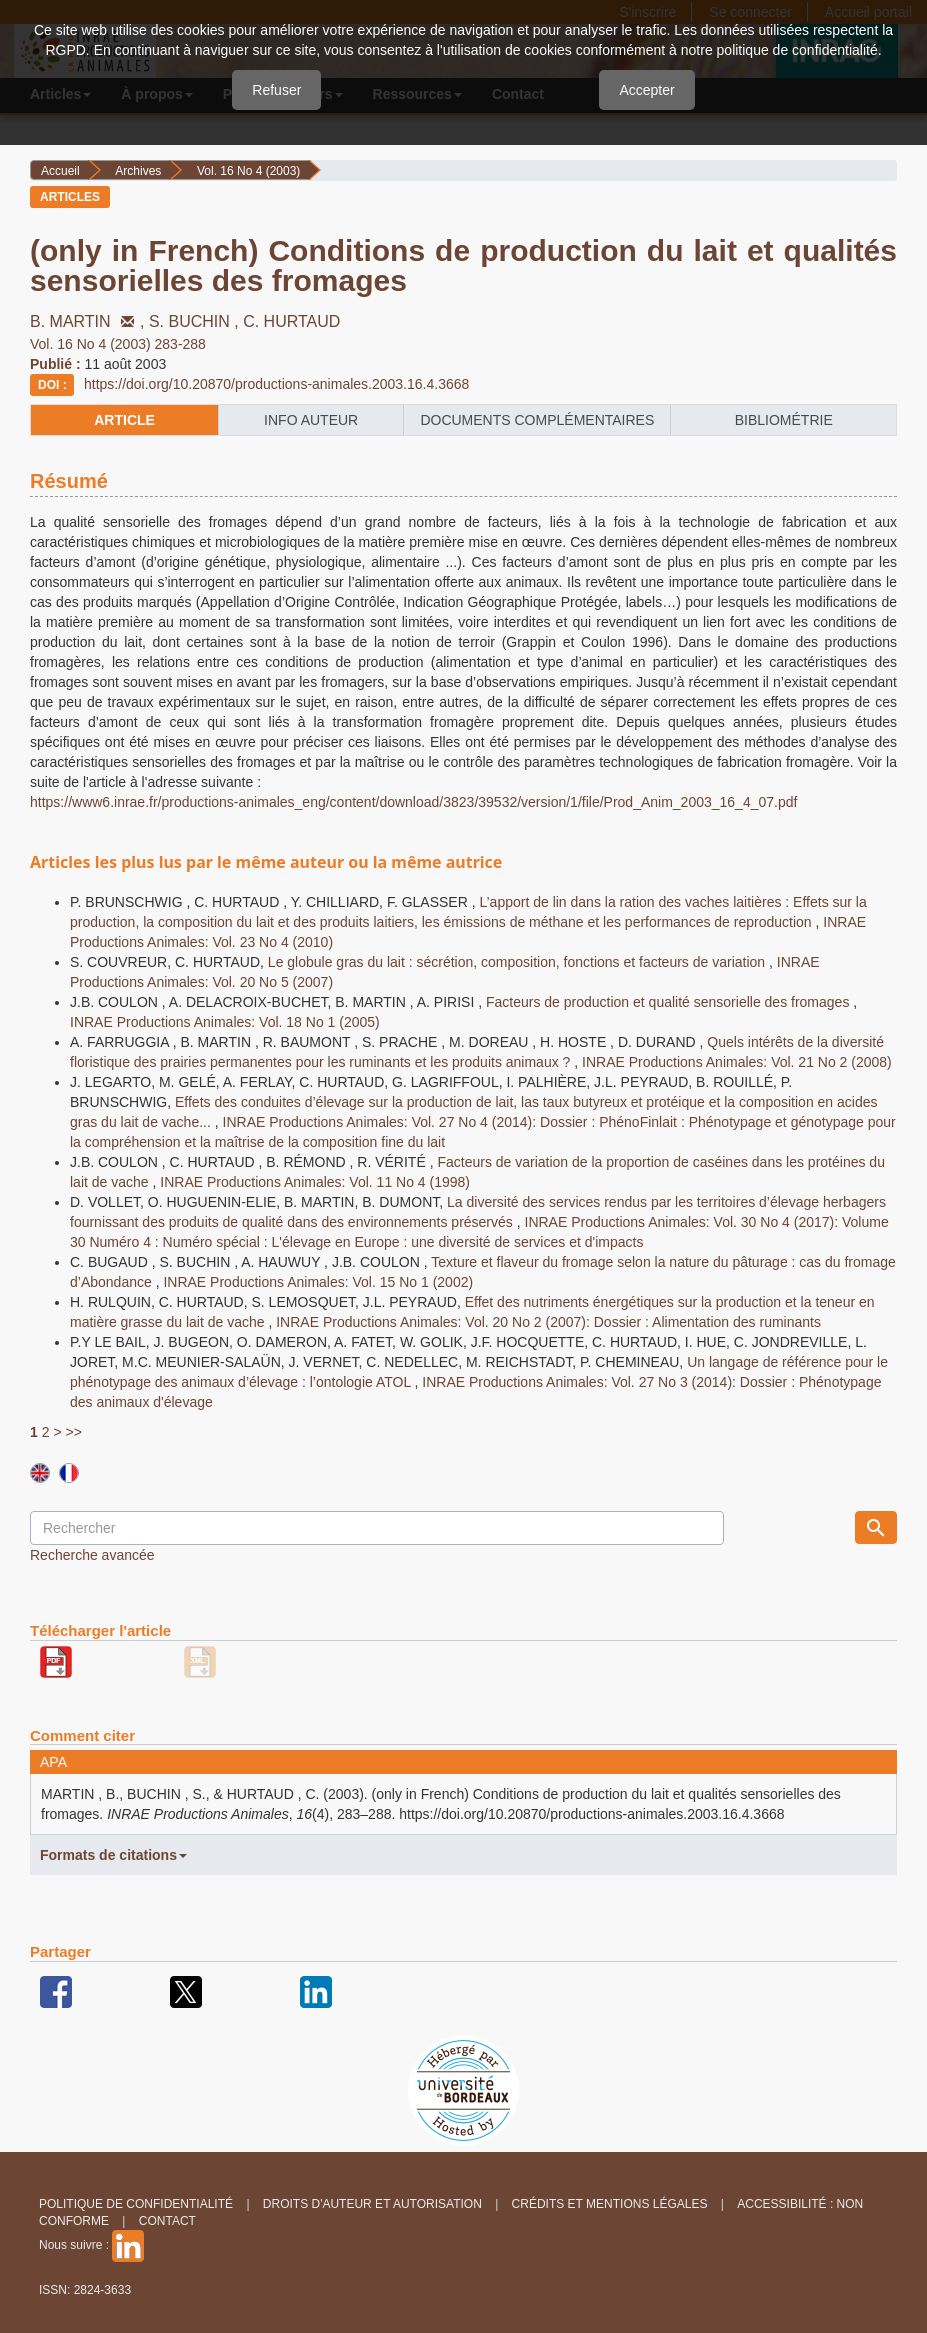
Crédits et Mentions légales (610, 2204)
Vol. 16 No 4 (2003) (248, 171)
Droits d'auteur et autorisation (372, 2204)
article (124, 420)
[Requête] (377, 1528)
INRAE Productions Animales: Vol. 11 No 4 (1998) (315, 1182)
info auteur (311, 420)
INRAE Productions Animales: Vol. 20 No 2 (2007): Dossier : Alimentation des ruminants (548, 1322)
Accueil (60, 171)
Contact (167, 2221)
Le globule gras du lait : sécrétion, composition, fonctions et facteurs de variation (518, 962)
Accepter (646, 90)
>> (73, 1432)
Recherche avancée (92, 1555)
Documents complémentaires (537, 420)
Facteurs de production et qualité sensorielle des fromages (669, 1002)
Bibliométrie (784, 420)
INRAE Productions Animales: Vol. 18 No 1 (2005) (225, 1022)
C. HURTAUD (291, 321)
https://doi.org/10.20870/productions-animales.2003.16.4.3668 (276, 384)
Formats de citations (113, 1855)
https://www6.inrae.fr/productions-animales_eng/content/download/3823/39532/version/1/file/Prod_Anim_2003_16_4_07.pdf (413, 802)
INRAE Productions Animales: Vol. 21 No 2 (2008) (737, 1062)
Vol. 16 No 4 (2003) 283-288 (118, 344)
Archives (138, 171)
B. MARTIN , (89, 321)
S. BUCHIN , (196, 321)
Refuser (276, 90)
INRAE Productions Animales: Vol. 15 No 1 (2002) (318, 1282)
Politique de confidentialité (136, 2204)
